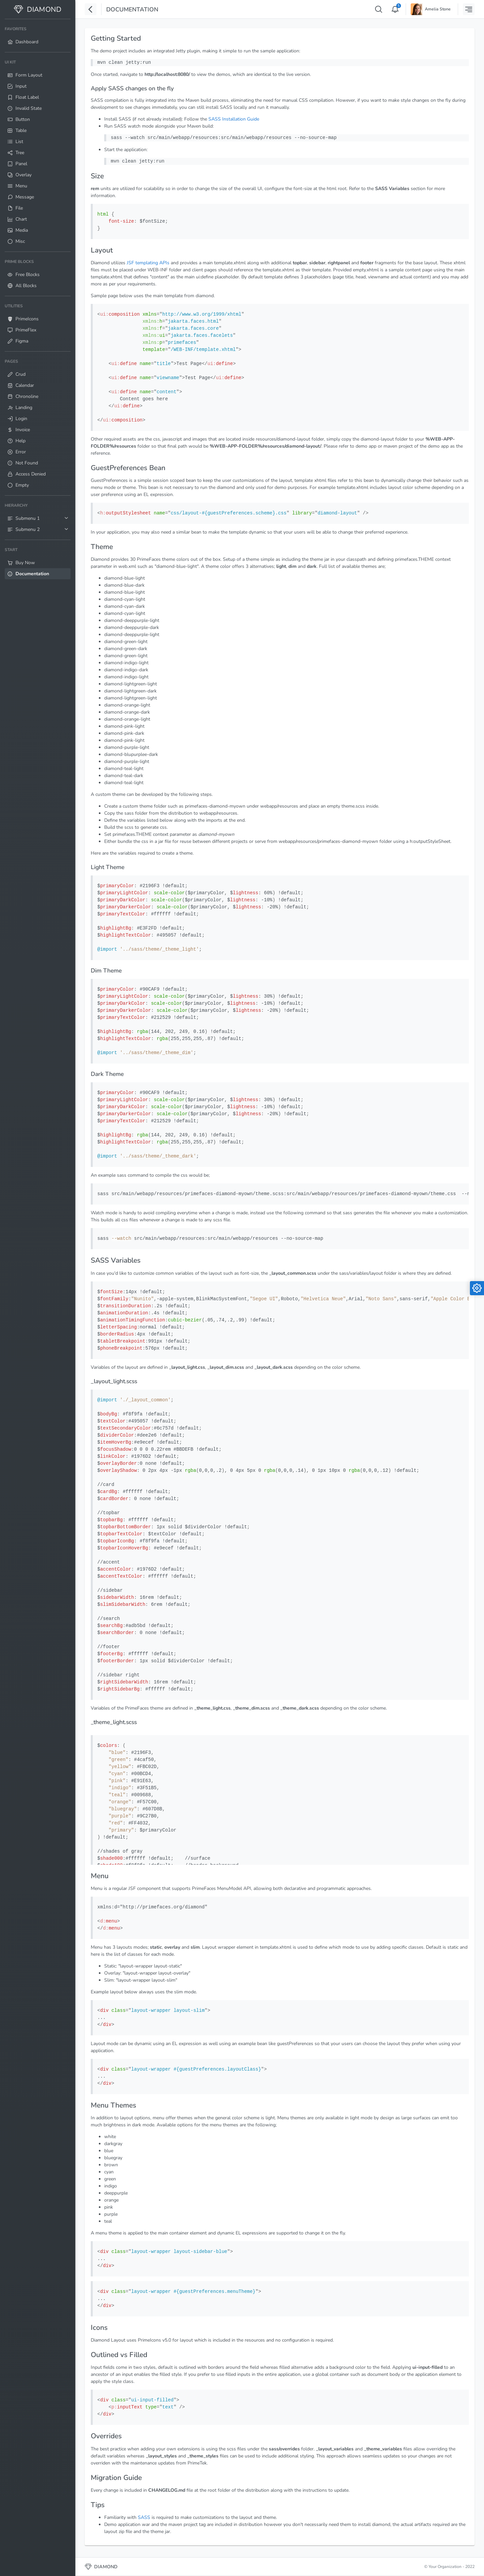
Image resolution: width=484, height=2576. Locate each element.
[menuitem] (38, 35)
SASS (144, 2517)
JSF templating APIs (148, 263)
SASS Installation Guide (233, 119)
